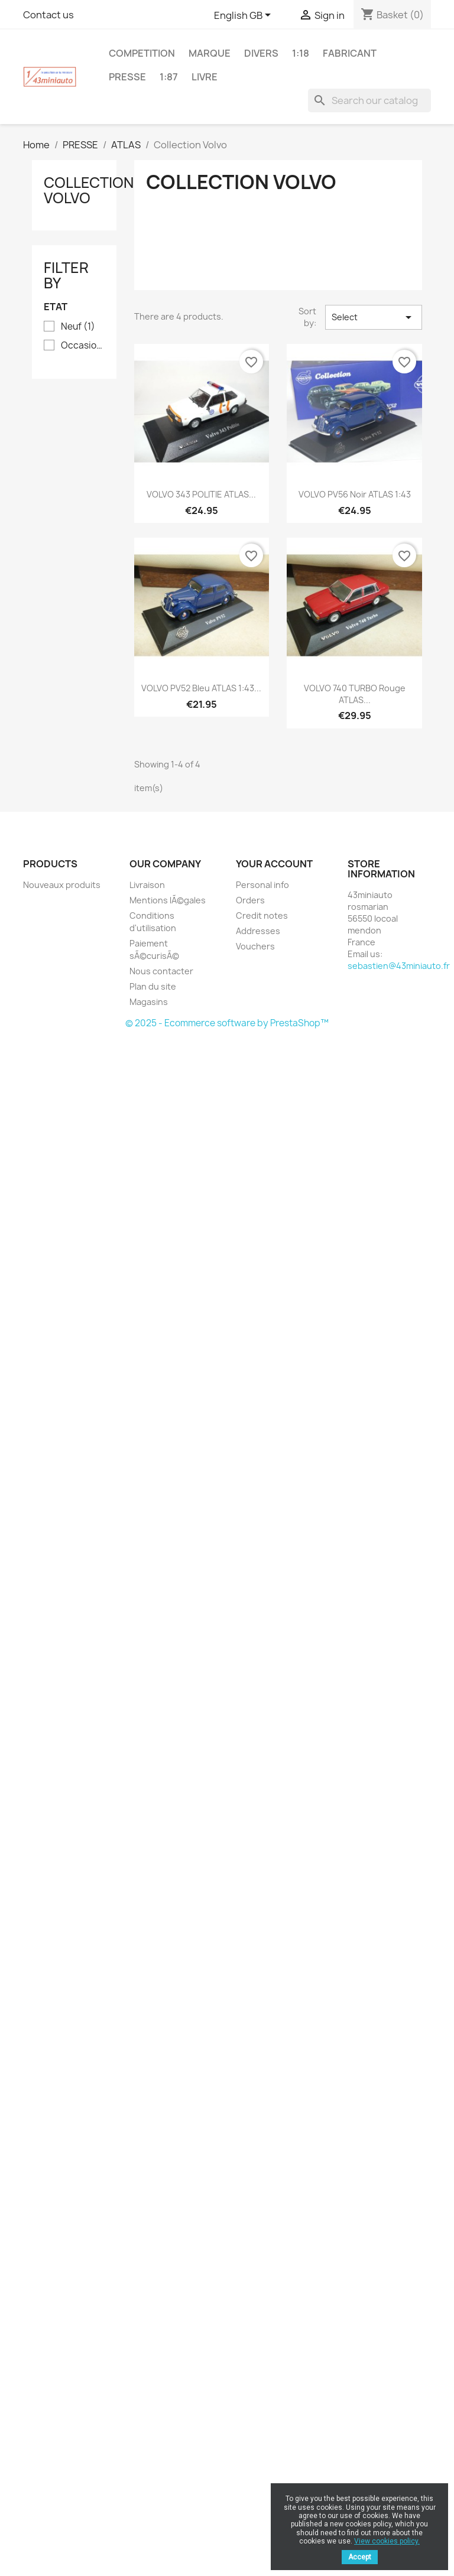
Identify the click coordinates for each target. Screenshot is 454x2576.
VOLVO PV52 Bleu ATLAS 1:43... (201, 688)
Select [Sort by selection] (374, 317)
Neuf (78, 327)
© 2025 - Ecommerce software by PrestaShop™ (227, 1023)
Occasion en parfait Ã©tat (82, 346)
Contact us (48, 14)
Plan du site (152, 986)
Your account (274, 863)
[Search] (369, 100)
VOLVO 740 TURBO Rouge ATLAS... (355, 693)
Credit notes (262, 915)
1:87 (169, 76)
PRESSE (127, 76)
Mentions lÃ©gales (167, 900)
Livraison (147, 884)
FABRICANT (350, 53)
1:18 (300, 53)
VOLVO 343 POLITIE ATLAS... (201, 494)
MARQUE (210, 53)
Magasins (148, 1001)
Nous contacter (161, 971)
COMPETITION (142, 53)
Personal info (262, 884)
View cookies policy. (387, 2541)
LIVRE (205, 76)
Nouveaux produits (61, 884)
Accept (359, 2557)
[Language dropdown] (244, 16)
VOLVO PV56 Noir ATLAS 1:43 (355, 494)
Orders (250, 900)
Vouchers (255, 946)
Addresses (258, 930)
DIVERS (261, 53)
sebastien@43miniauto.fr (399, 965)
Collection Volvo (89, 190)
